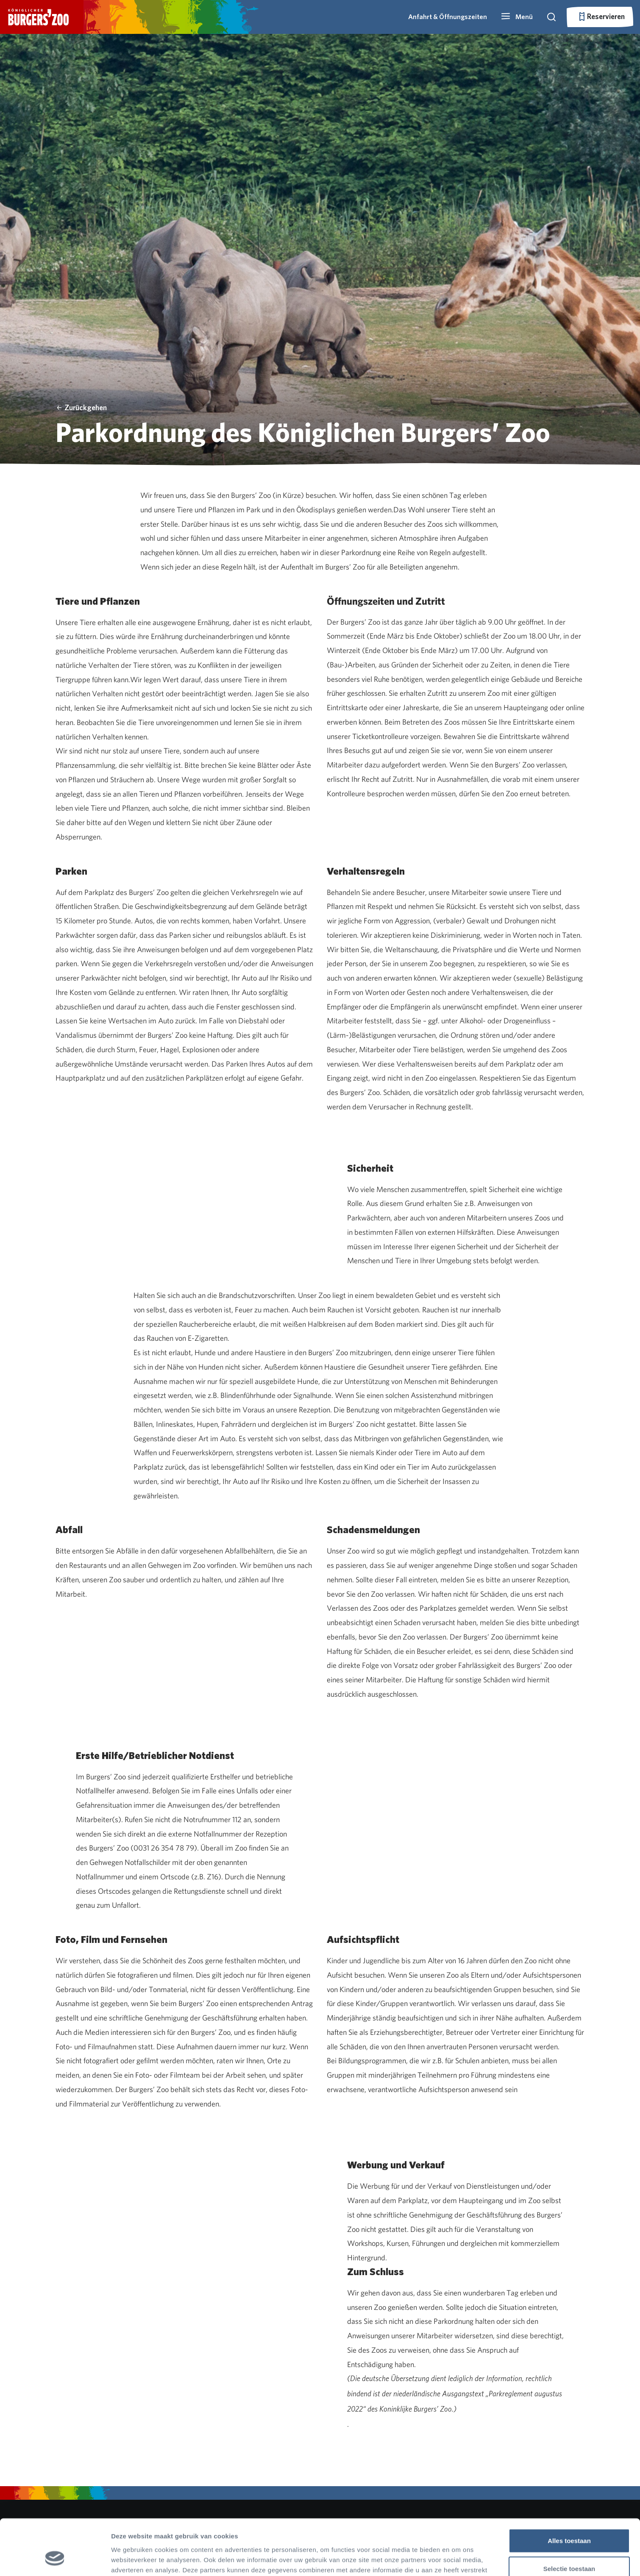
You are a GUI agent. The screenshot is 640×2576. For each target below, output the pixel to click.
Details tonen (458, 2559)
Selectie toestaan (569, 2520)
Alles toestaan (569, 2492)
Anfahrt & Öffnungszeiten (447, 16)
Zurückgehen (81, 407)
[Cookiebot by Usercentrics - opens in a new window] (55, 2559)
